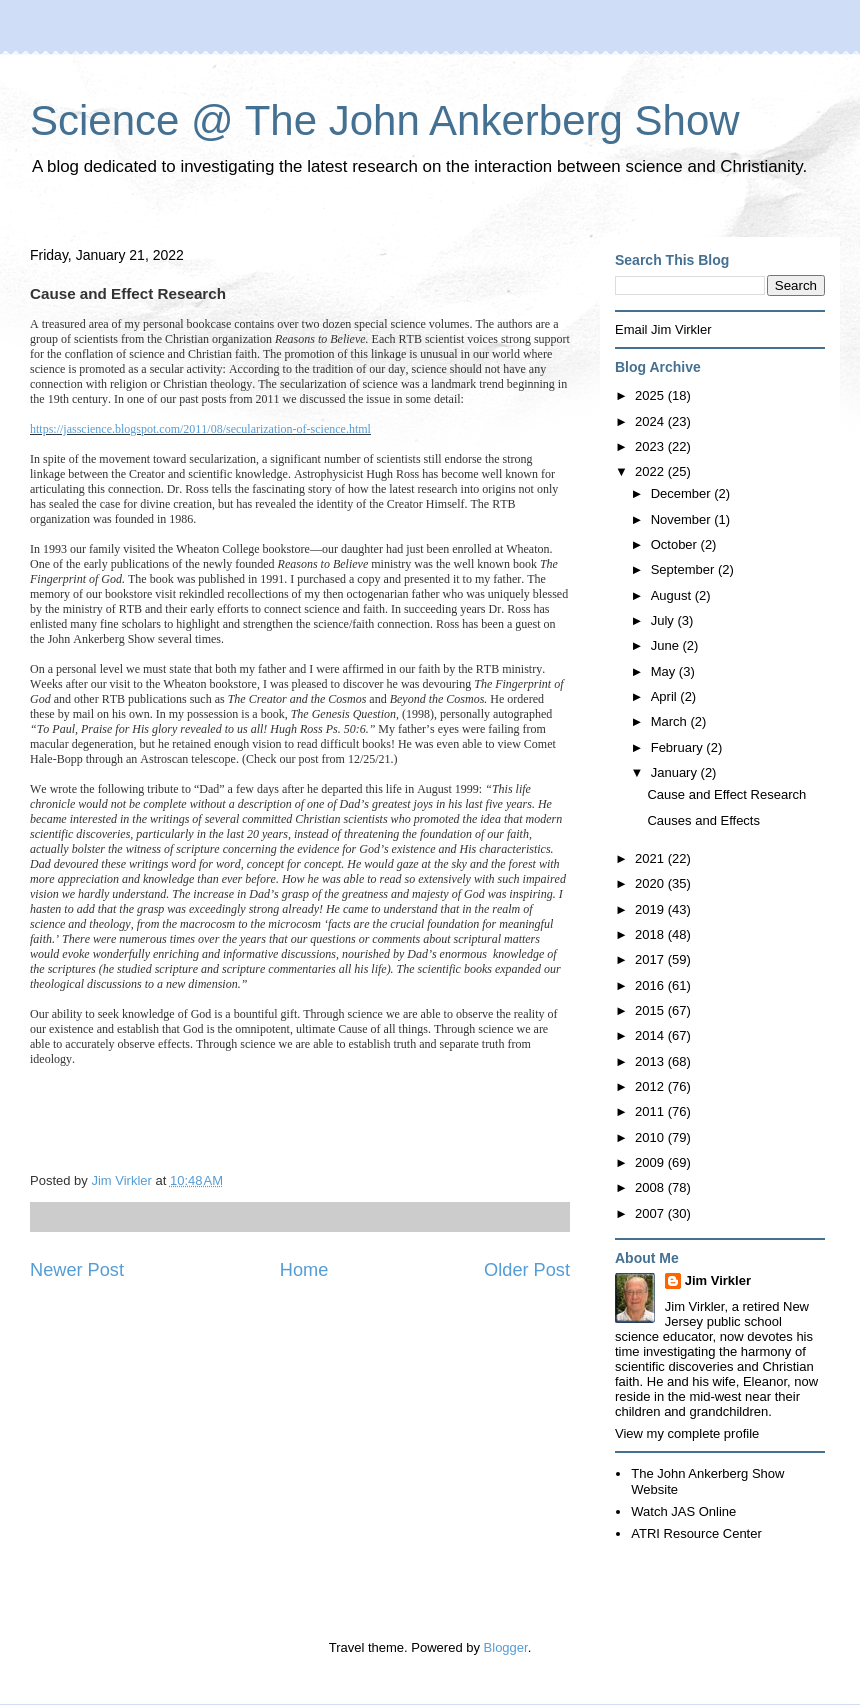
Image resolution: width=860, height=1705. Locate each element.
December (683, 493)
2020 (651, 883)
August (673, 595)
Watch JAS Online (683, 1511)
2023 (651, 446)
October (676, 544)
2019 (651, 909)
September (684, 569)
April (666, 696)
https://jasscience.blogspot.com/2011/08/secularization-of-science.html (200, 429)
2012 (651, 1086)
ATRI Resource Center (696, 1533)
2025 (651, 395)
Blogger (506, 1647)
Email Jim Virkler (663, 329)
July (664, 620)
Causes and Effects (703, 820)
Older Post (527, 1270)
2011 (651, 1111)
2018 (651, 934)
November (683, 519)
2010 (651, 1137)
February (679, 747)
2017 (651, 959)
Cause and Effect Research (726, 794)
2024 (651, 421)
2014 (651, 1035)
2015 (651, 1010)
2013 (651, 1061)
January (676, 772)
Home (304, 1270)
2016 (651, 985)
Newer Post (77, 1270)
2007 (651, 1213)
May (665, 671)
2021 (651, 858)
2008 (651, 1187)
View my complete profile (687, 1433)
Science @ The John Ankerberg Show (385, 120)
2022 (651, 471)
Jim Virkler (718, 1280)
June (667, 645)
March (671, 721)
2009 (651, 1162)
